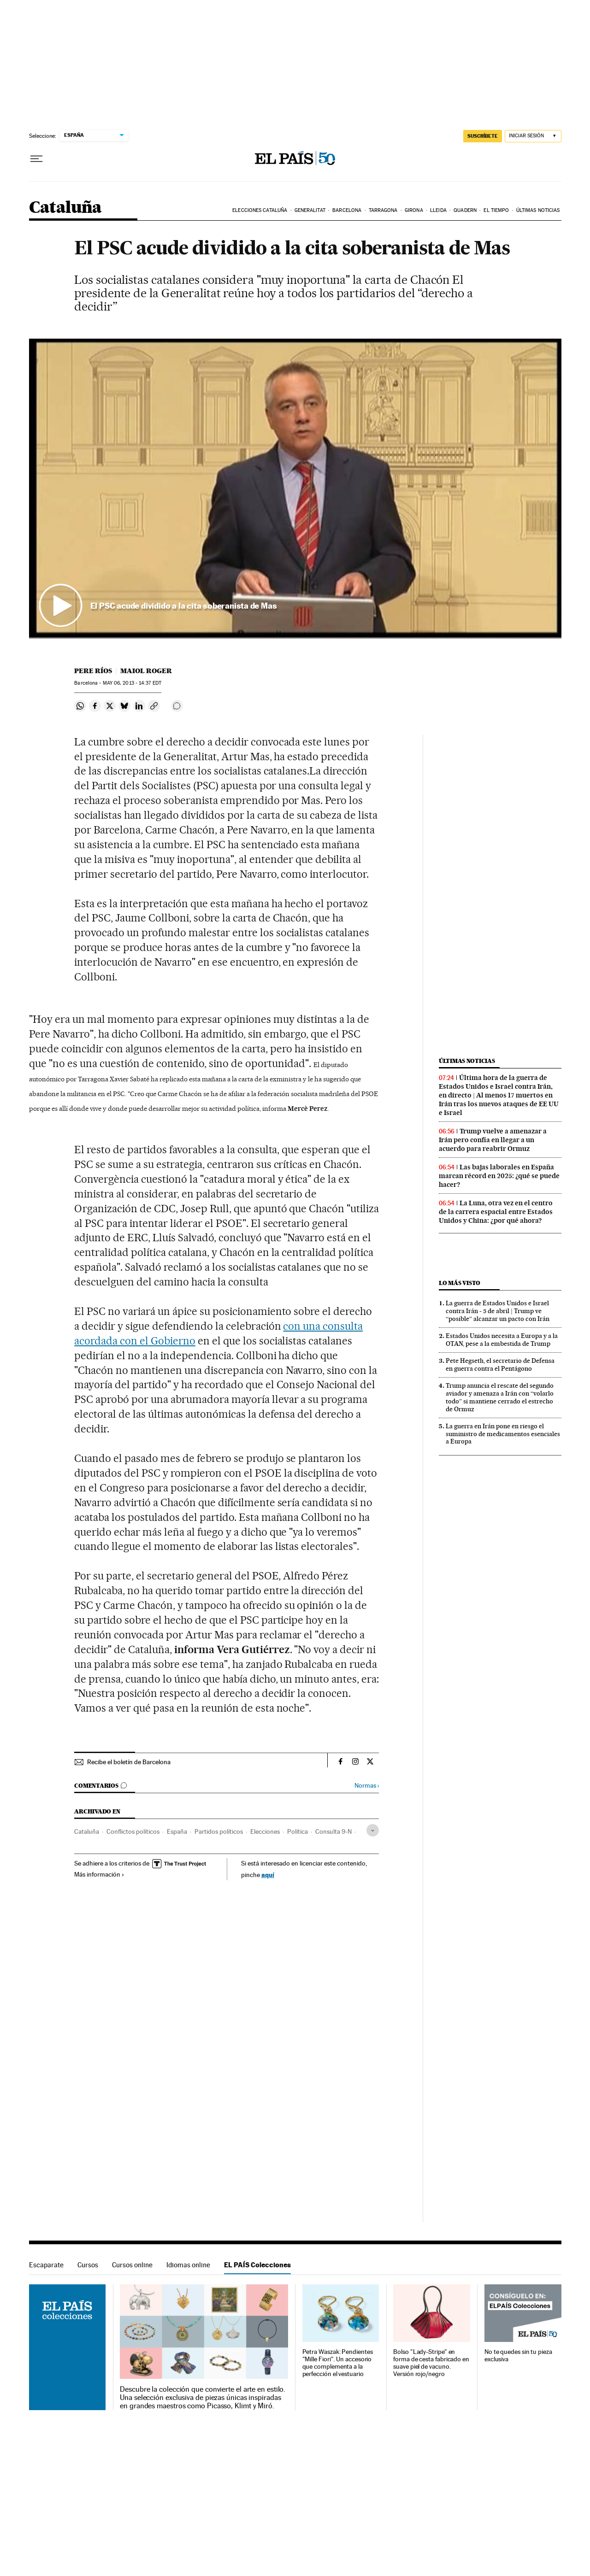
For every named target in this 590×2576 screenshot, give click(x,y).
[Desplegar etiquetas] (372, 1830)
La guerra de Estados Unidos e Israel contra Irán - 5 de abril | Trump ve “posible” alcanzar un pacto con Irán (497, 1310)
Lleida (438, 210)
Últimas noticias (538, 210)
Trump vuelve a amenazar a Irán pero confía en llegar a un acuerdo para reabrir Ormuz (493, 1140)
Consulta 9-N (333, 1831)
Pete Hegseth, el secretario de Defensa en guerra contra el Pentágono (500, 1364)
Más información (99, 1874)
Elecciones (265, 1831)
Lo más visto (459, 1282)
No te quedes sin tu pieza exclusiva (518, 2355)
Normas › (366, 1785)
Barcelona (346, 210)
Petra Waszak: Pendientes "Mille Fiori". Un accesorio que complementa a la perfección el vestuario (337, 2362)
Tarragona (383, 210)
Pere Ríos (93, 671)
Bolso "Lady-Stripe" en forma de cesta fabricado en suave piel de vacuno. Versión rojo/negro (431, 2362)
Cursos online (132, 2265)
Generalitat (310, 210)
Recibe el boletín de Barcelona (129, 1762)
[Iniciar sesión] (533, 136)
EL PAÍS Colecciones (257, 2265)
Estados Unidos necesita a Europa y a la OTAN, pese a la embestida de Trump (502, 1339)
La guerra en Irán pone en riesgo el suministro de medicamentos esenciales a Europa (503, 1433)
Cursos (87, 2265)
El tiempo (496, 210)
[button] (295, 488)
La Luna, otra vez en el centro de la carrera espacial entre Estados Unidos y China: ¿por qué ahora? (496, 1212)
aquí (267, 1874)
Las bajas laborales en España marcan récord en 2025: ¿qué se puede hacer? (499, 1176)
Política (297, 1831)
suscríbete (482, 136)
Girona (414, 210)
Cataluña (65, 208)
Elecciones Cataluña (259, 210)
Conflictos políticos (132, 1831)
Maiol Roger (146, 671)
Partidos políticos (219, 1831)
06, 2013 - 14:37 (132, 683)
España (177, 1831)
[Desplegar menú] (36, 159)
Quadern (465, 210)
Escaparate (46, 2265)
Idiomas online (188, 2265)
